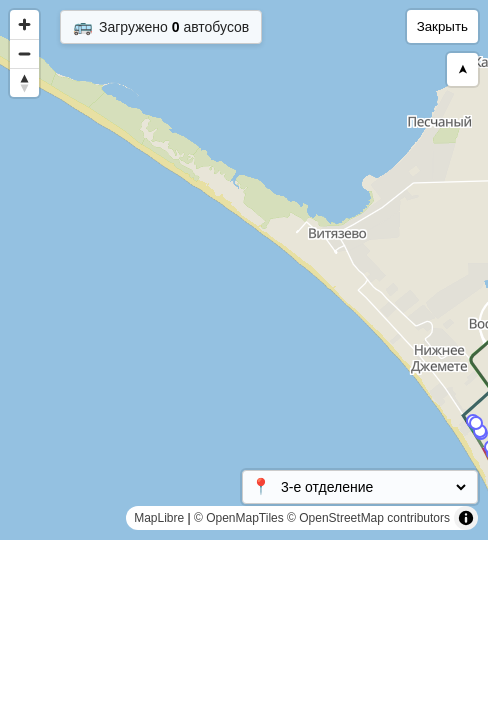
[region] (244, 270)
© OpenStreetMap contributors (368, 518)
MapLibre (159, 518)
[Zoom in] (24, 24)
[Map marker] (480, 431)
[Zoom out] (24, 53)
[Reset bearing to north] (24, 82)
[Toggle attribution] (466, 518)
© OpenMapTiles (239, 518)
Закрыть (442, 26)
